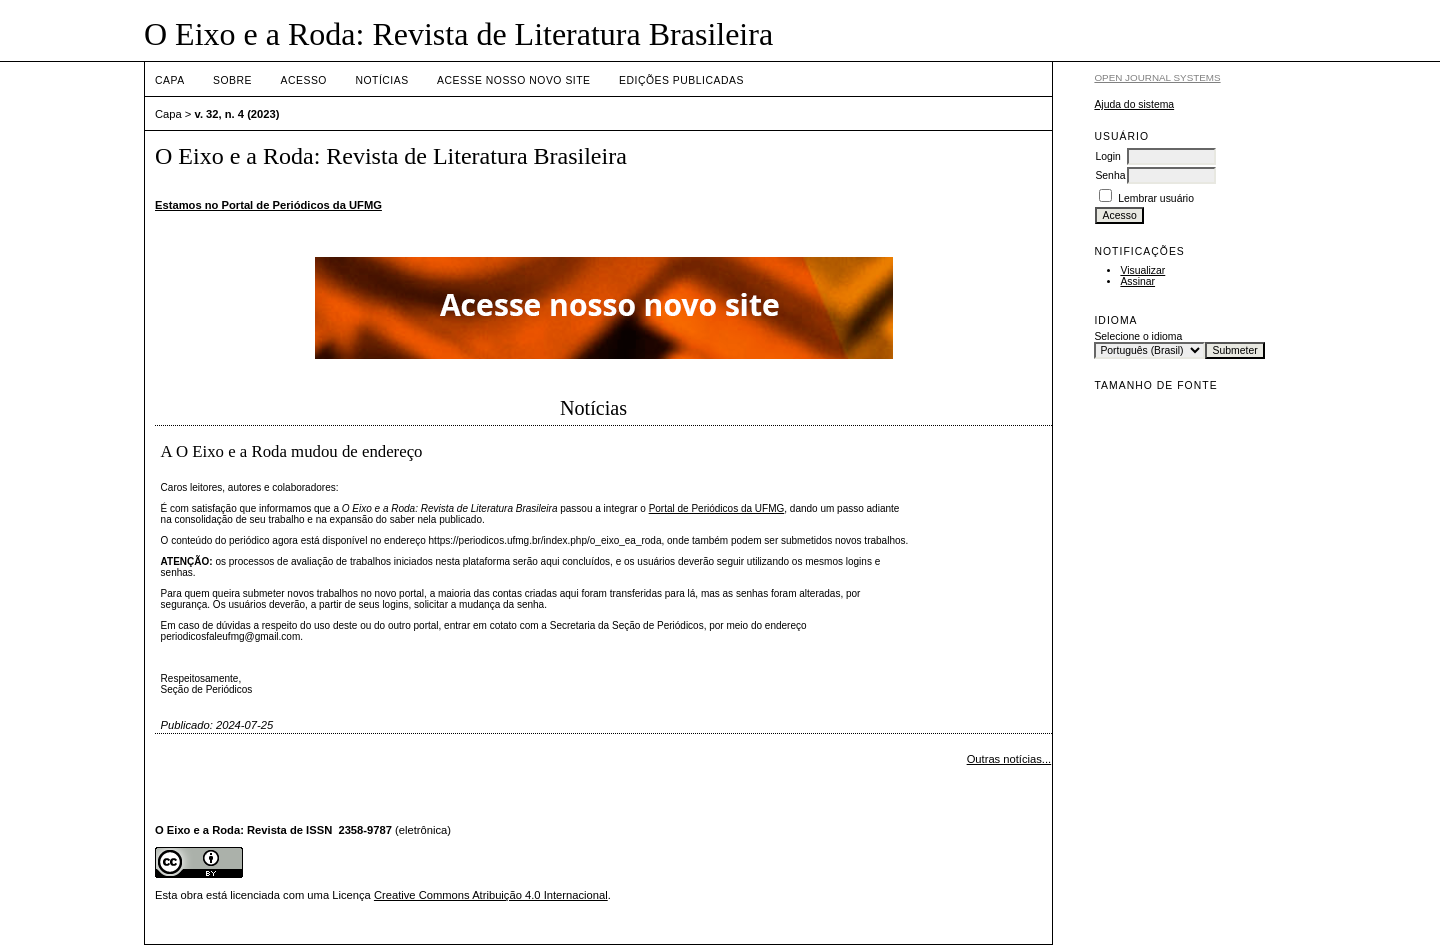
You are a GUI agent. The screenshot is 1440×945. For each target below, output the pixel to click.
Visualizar (1142, 270)
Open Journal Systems (1157, 77)
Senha (1110, 175)
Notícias (381, 80)
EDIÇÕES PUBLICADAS (681, 80)
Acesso (304, 80)
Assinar (1137, 281)
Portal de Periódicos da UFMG (717, 508)
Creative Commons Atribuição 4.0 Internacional (491, 895)
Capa (170, 80)
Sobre (232, 80)
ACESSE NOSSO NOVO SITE (513, 80)
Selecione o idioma (1138, 336)
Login (1107, 156)
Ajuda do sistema (1134, 104)
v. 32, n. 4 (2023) (237, 114)
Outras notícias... (1009, 759)
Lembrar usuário (1156, 198)
